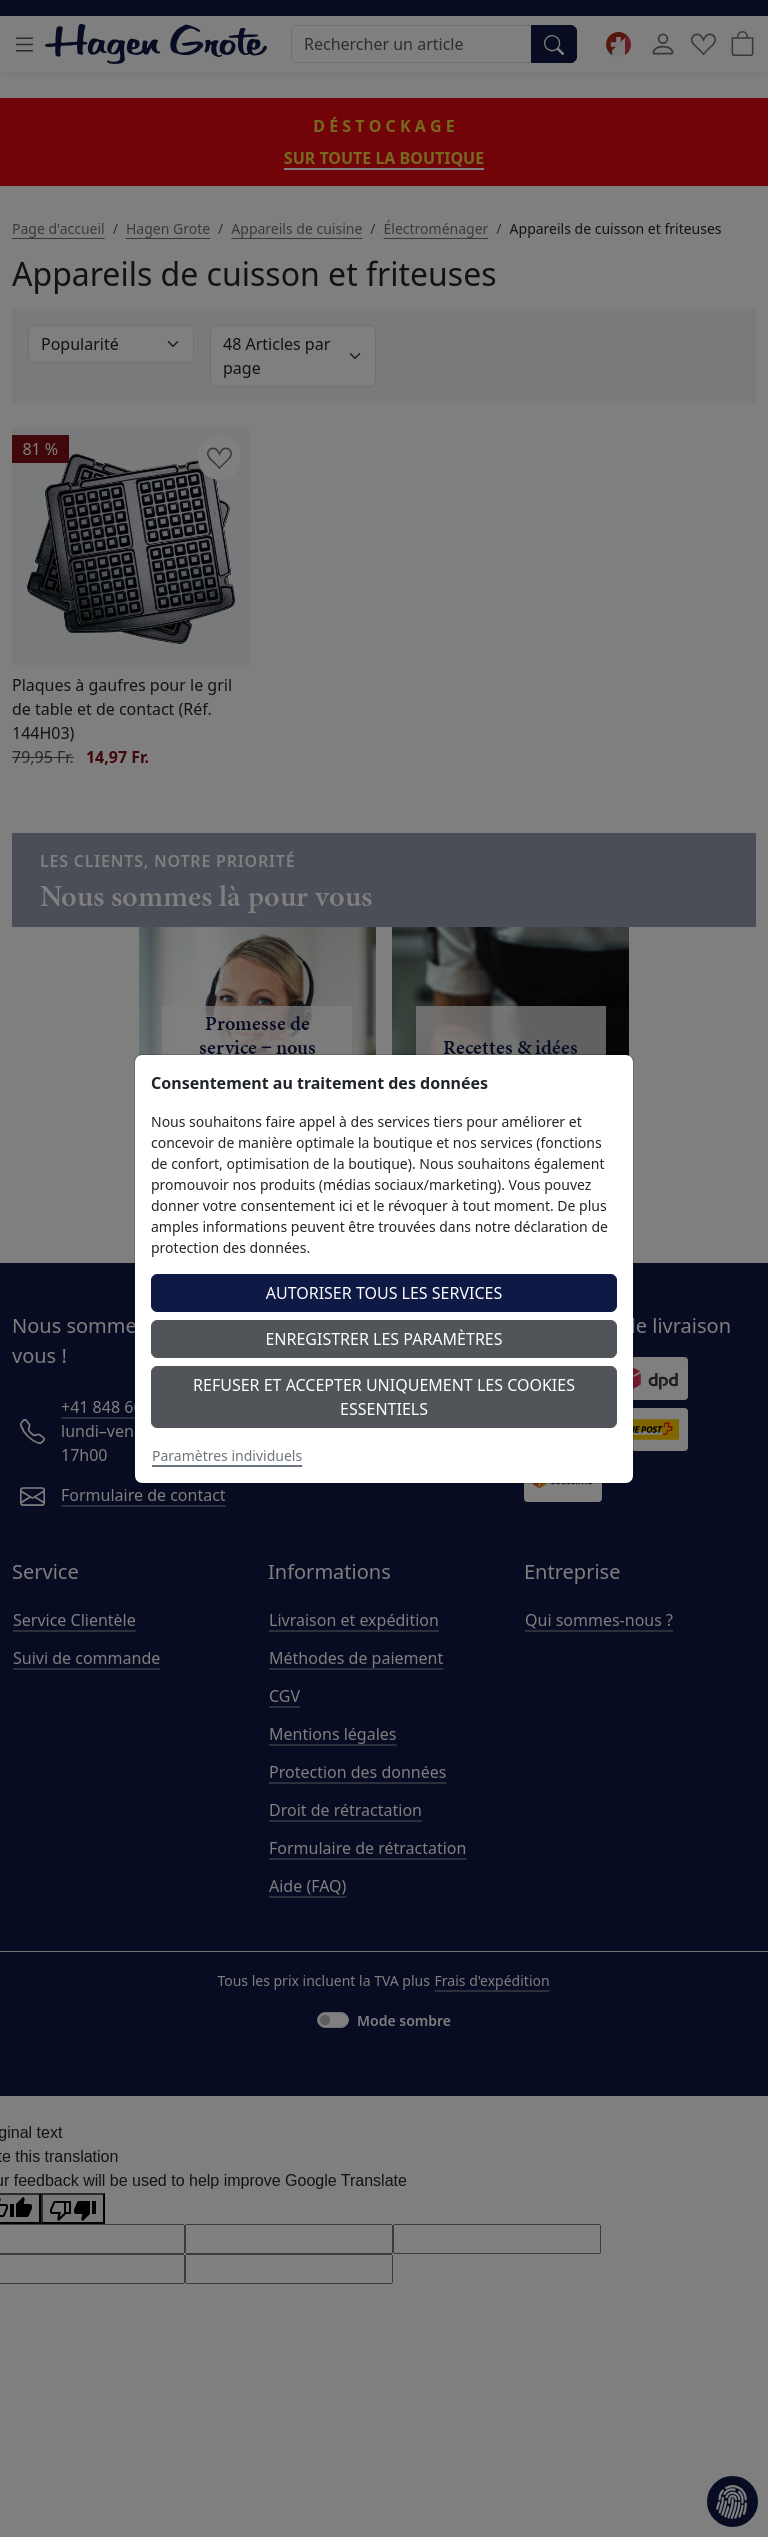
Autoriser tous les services (384, 1293)
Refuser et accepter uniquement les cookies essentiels (384, 1397)
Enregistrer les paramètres (383, 1339)
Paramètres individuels (227, 1455)
